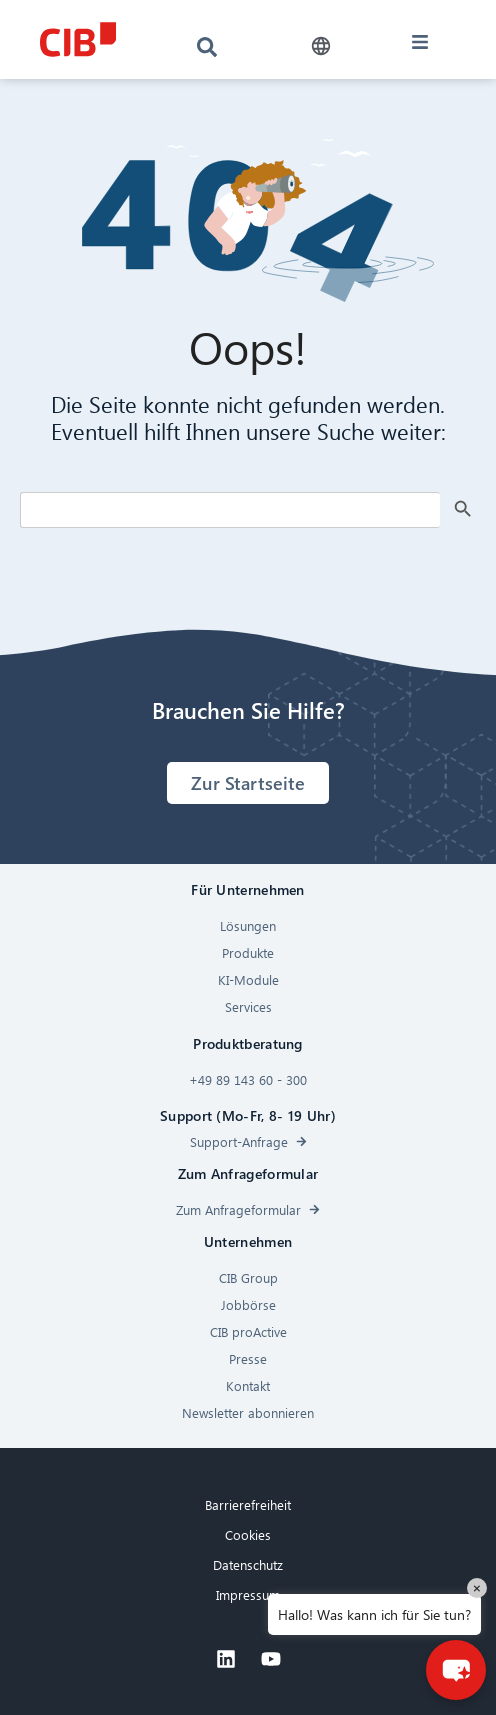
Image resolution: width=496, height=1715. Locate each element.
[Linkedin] (226, 1659)
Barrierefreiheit (248, 1504)
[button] (320, 46)
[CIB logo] (77, 39)
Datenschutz (248, 1564)
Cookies (248, 1534)
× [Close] (477, 1587)
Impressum (248, 1594)
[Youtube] (271, 1659)
